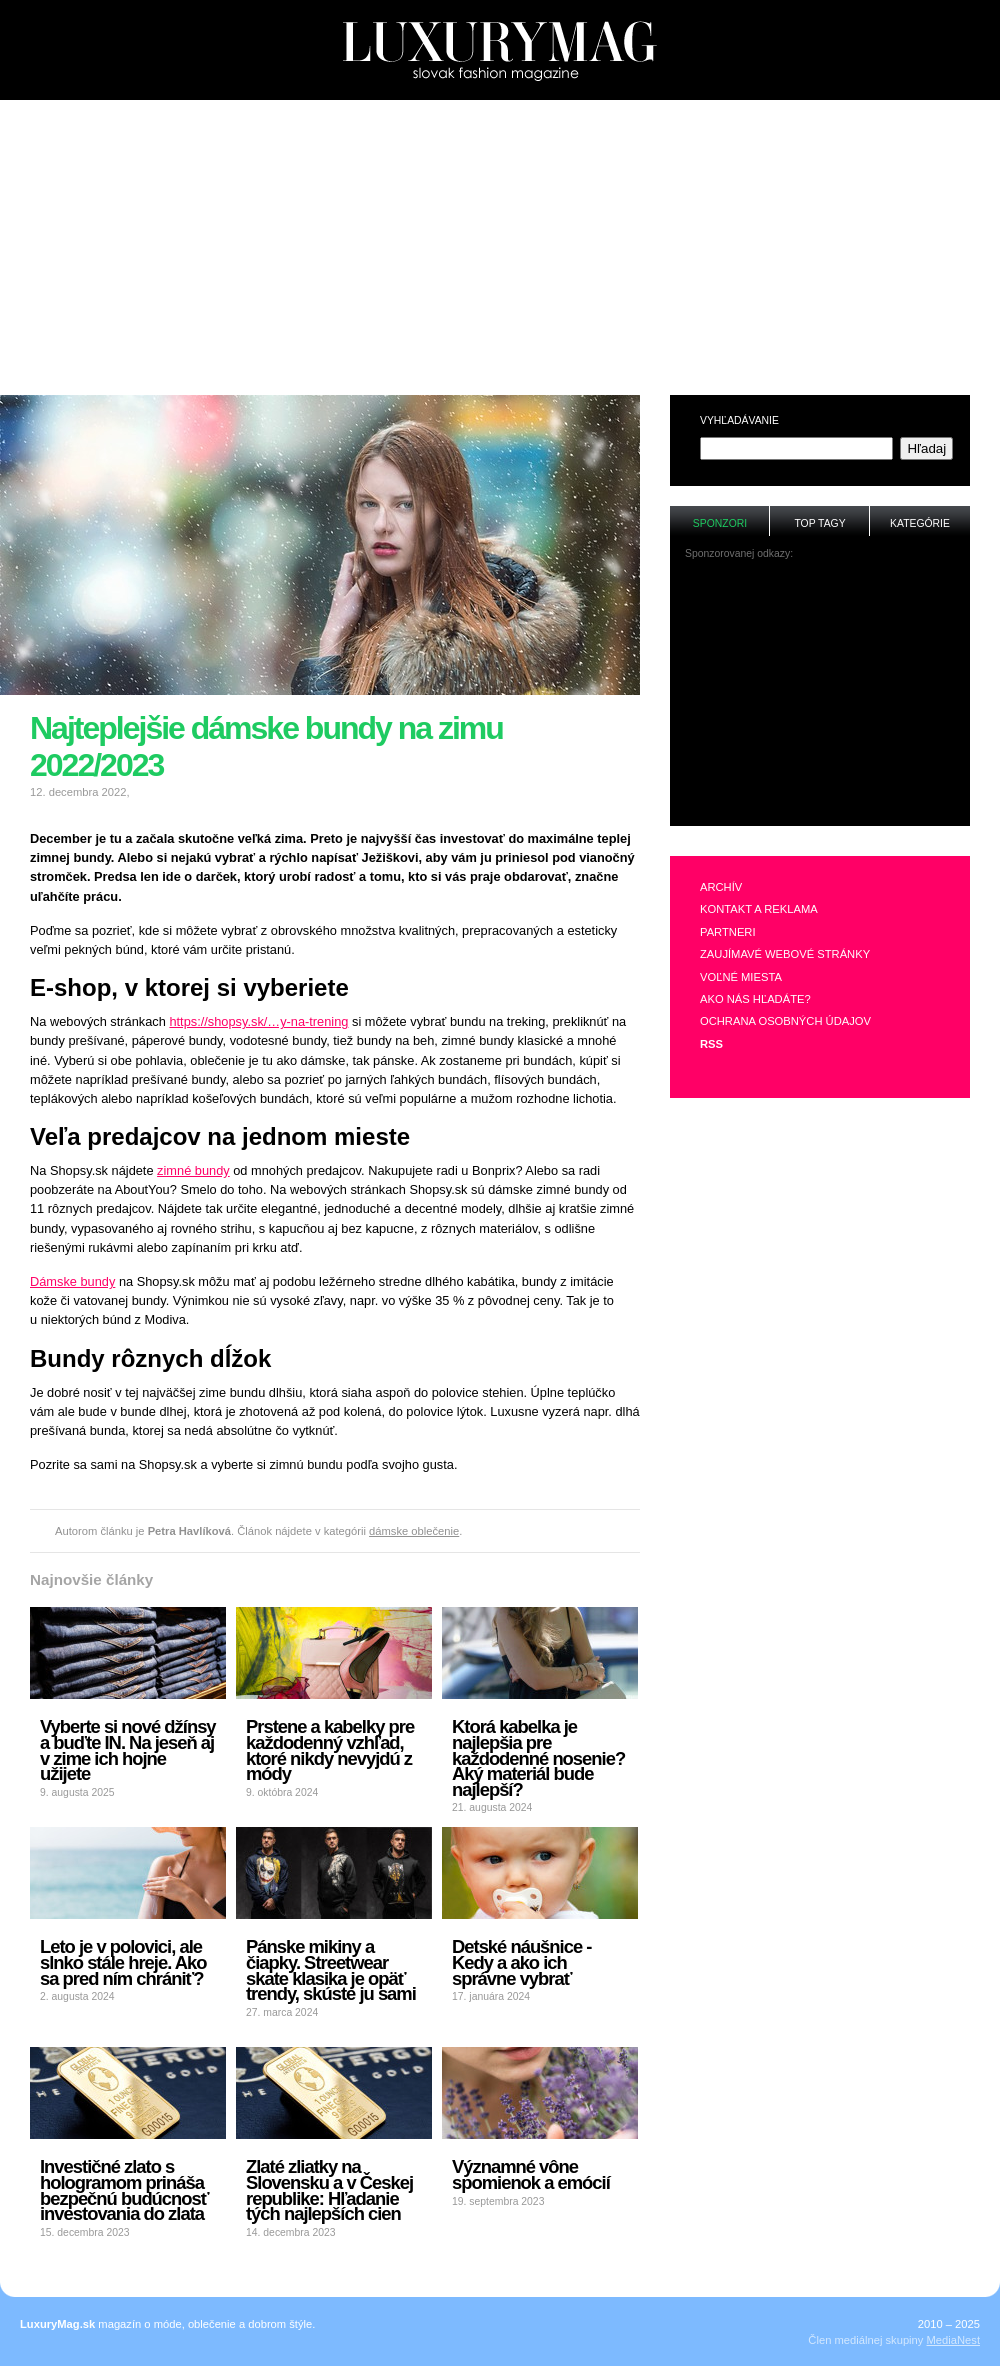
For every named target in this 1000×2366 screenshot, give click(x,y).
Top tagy (819, 523)
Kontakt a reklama (759, 909)
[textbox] (796, 448)
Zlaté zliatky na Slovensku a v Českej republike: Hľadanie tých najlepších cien (329, 2190)
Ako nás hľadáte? (755, 999)
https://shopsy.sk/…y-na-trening (258, 1021)
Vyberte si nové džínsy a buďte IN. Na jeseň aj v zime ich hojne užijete (128, 1750)
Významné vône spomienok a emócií (531, 2174)
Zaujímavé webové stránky (785, 954)
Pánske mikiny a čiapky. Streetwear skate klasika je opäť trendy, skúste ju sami (331, 1970)
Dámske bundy (72, 1281)
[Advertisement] (500, 241)
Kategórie (920, 523)
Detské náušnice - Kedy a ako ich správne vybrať (521, 1962)
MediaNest (953, 2340)
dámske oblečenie (414, 1531)
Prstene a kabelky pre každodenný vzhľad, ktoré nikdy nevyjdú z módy (330, 1750)
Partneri (728, 932)
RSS (711, 1044)
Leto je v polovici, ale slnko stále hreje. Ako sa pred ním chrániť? (123, 1962)
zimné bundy (193, 1170)
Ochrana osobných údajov (785, 1021)
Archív (721, 887)
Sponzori (720, 523)
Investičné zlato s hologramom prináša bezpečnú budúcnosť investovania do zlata (124, 2190)
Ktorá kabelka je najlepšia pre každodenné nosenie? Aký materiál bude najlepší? (538, 1758)
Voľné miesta (741, 977)
